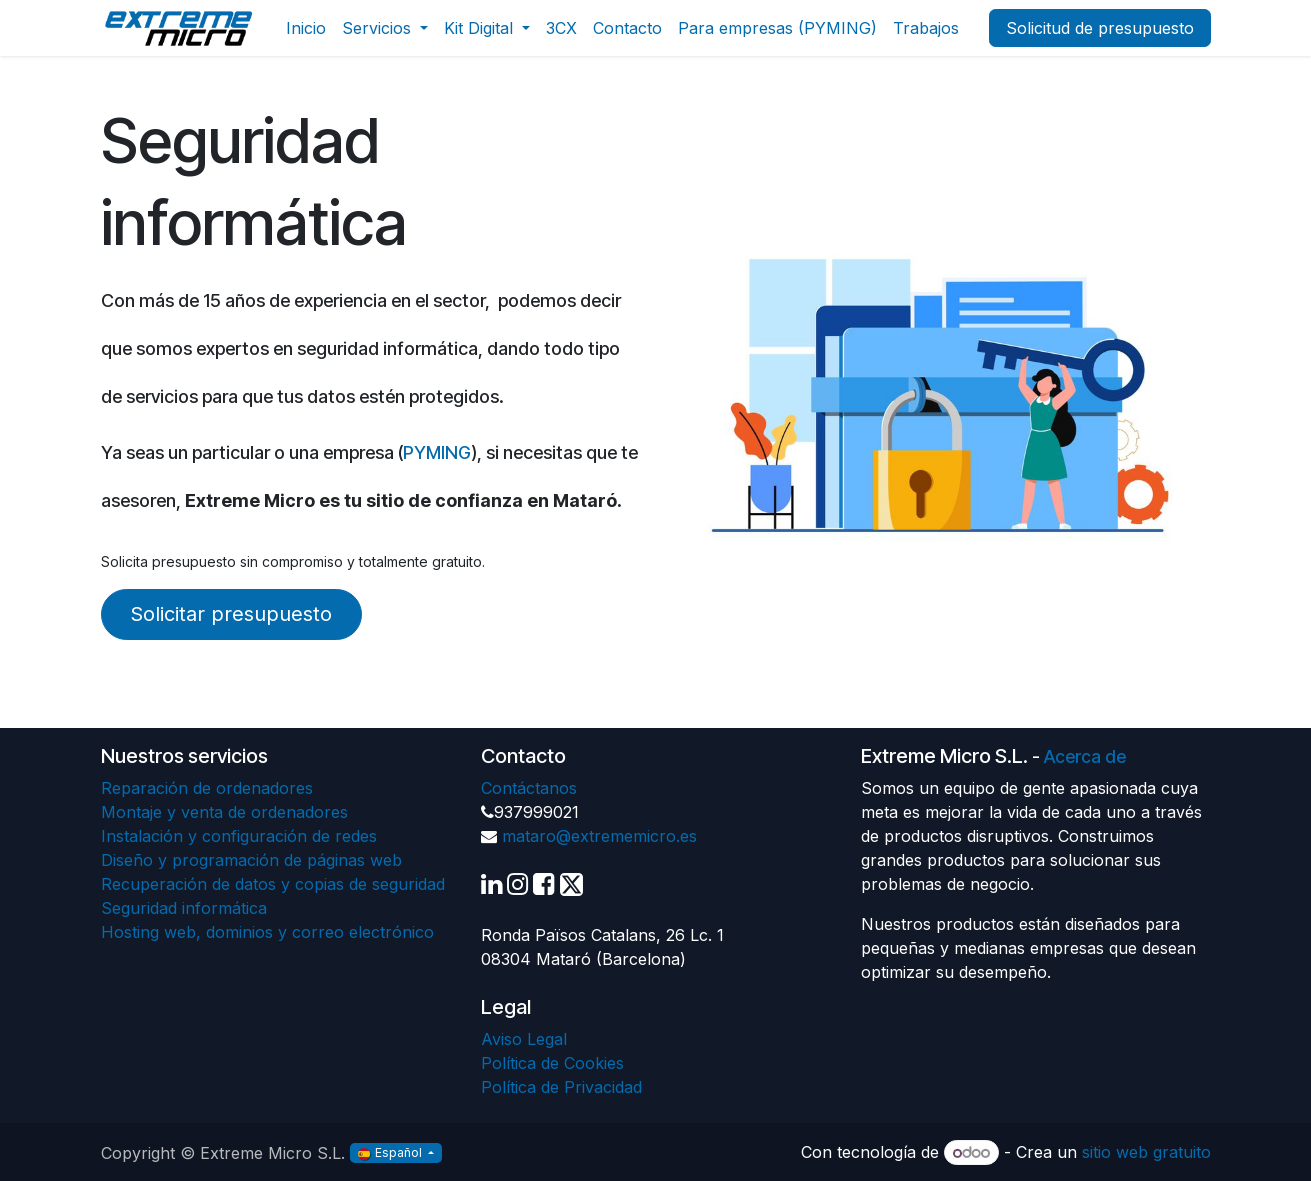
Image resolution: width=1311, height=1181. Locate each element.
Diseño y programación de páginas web (251, 860)
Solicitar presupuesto (231, 614)
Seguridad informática (184, 908)
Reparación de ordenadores (207, 788)
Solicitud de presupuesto (1100, 28)
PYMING (437, 452)
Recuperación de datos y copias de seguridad (273, 884)
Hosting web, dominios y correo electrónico (267, 932)
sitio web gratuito (1146, 1152)
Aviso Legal (524, 1039)
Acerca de (1085, 756)
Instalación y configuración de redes (239, 836)
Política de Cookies (552, 1063)
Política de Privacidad (561, 1087)
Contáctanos (529, 788)
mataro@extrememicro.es (599, 836)
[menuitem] (306, 28)
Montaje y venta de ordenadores (224, 812)
